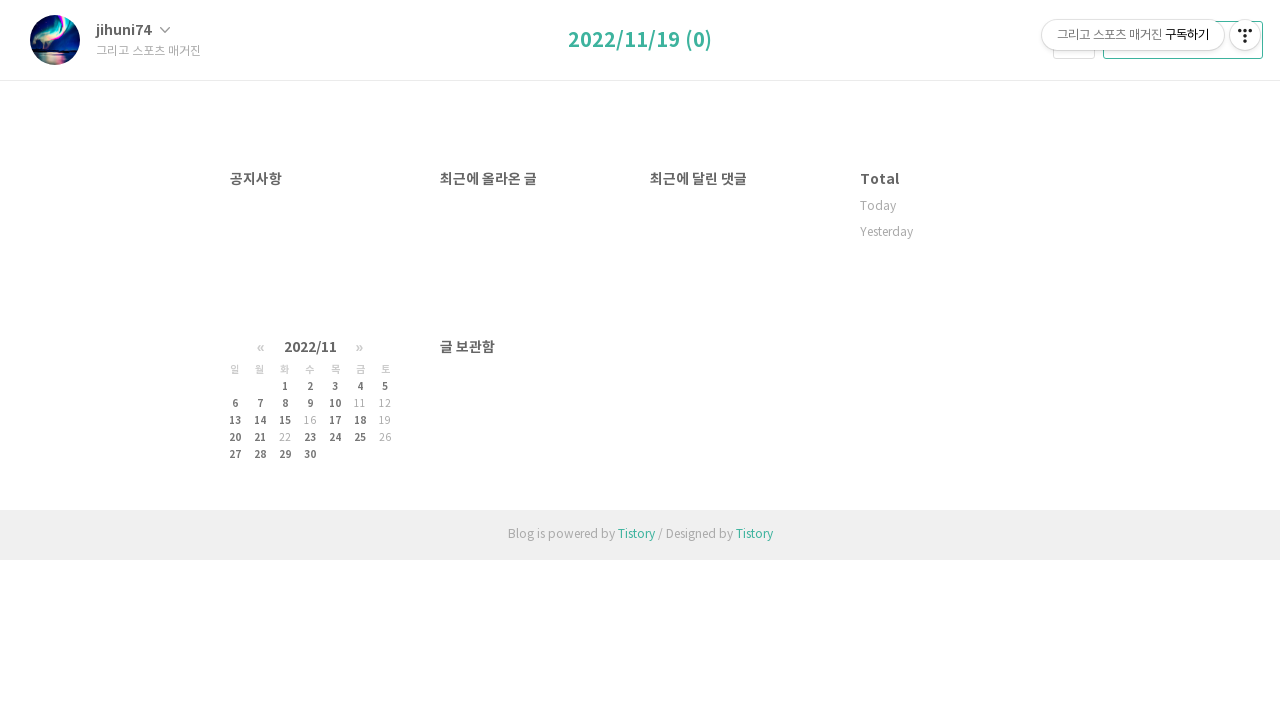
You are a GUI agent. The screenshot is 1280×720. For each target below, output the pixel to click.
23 (310, 438)
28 (260, 455)
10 (335, 404)
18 (360, 421)
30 (310, 455)
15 (285, 421)
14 (260, 421)
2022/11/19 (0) (640, 41)
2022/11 (310, 347)
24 (335, 438)
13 (235, 421)
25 (360, 438)
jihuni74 (133, 30)
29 (285, 455)
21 (260, 438)
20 (235, 438)
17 (335, 421)
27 (235, 455)
